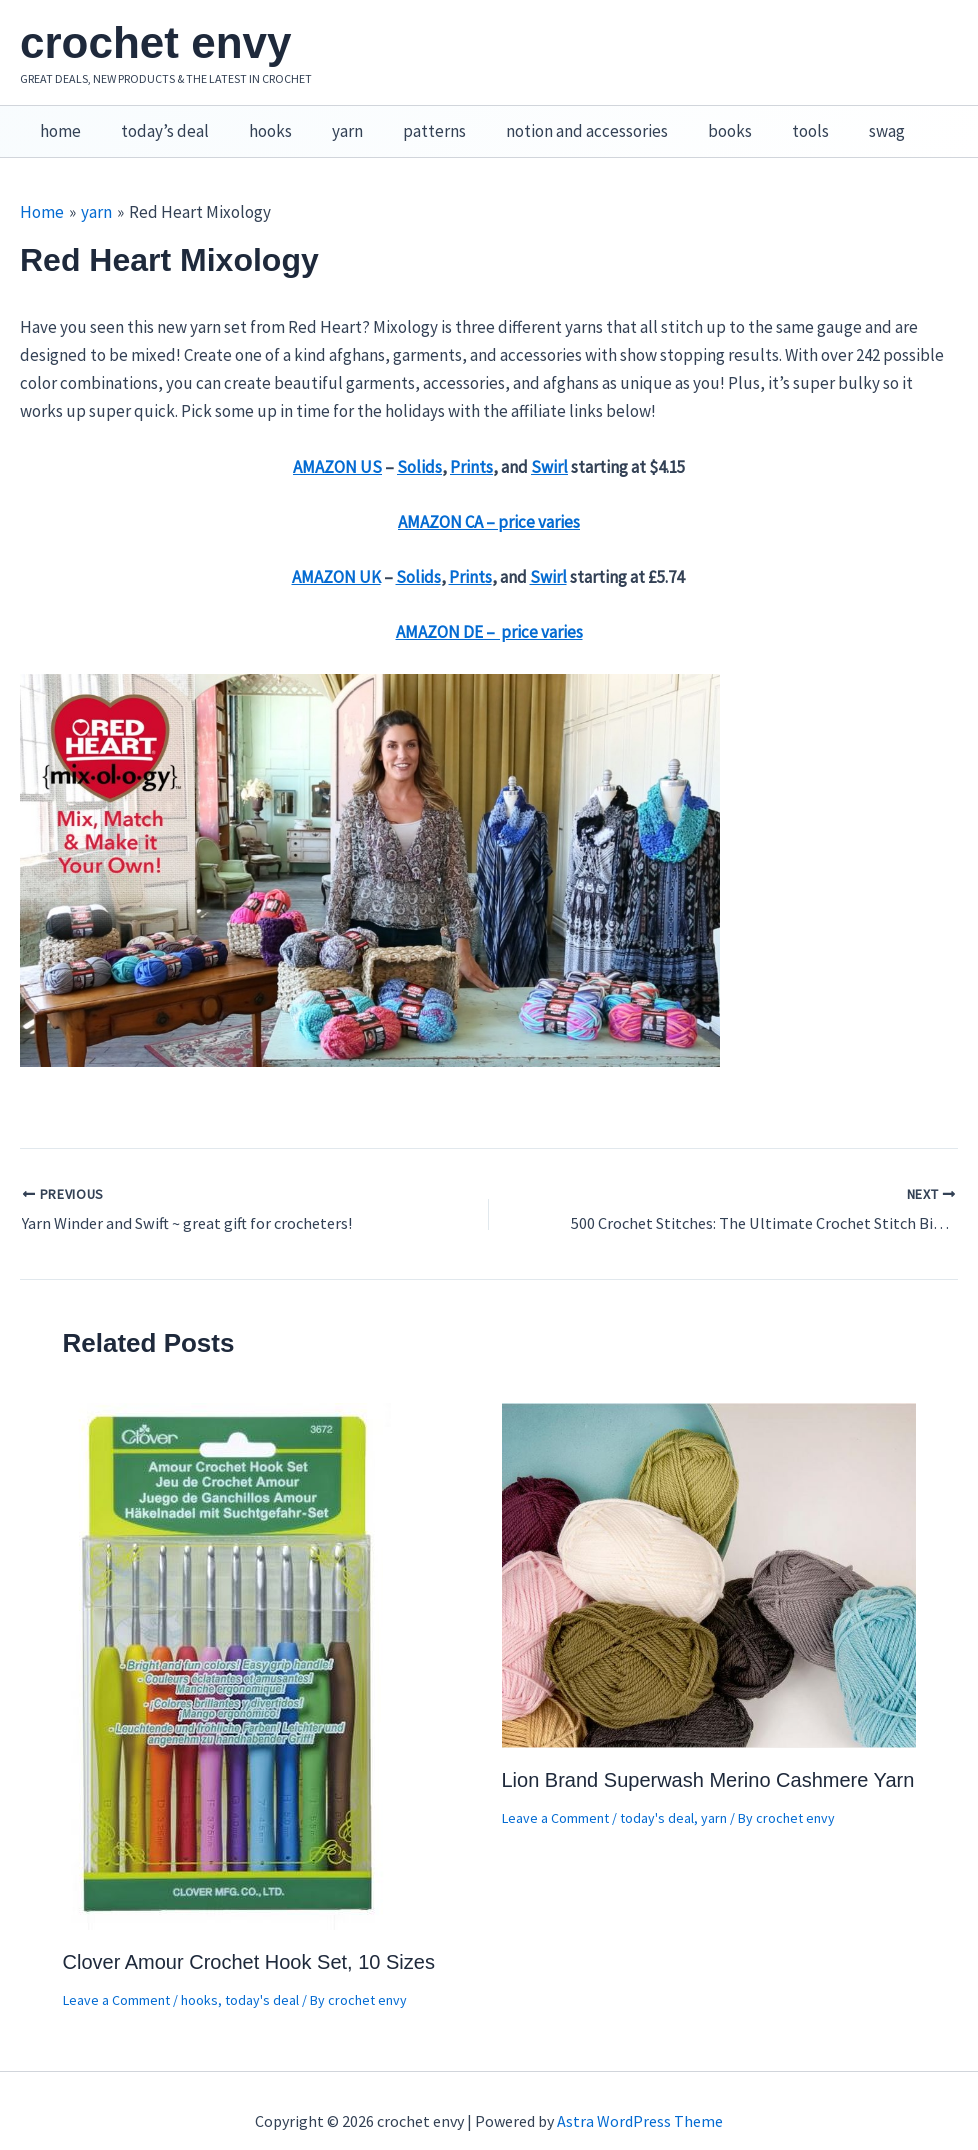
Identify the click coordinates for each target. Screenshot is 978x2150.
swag (836, 121)
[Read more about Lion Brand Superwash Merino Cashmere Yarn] (709, 1552)
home (57, 121)
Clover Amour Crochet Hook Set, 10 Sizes (249, 1940)
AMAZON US (337, 446)
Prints (471, 446)
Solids (419, 446)
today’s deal (156, 121)
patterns (407, 121)
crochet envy (155, 42)
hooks (255, 121)
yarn (326, 121)
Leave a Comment (116, 1978)
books (691, 121)
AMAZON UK (336, 556)
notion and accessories (554, 121)
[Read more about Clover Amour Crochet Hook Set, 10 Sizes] (229, 1643)
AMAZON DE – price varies (489, 611)
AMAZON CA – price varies (489, 501)
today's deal (262, 1978)
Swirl (549, 446)
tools (765, 121)
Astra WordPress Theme (640, 2100)
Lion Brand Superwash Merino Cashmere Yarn (708, 1759)
